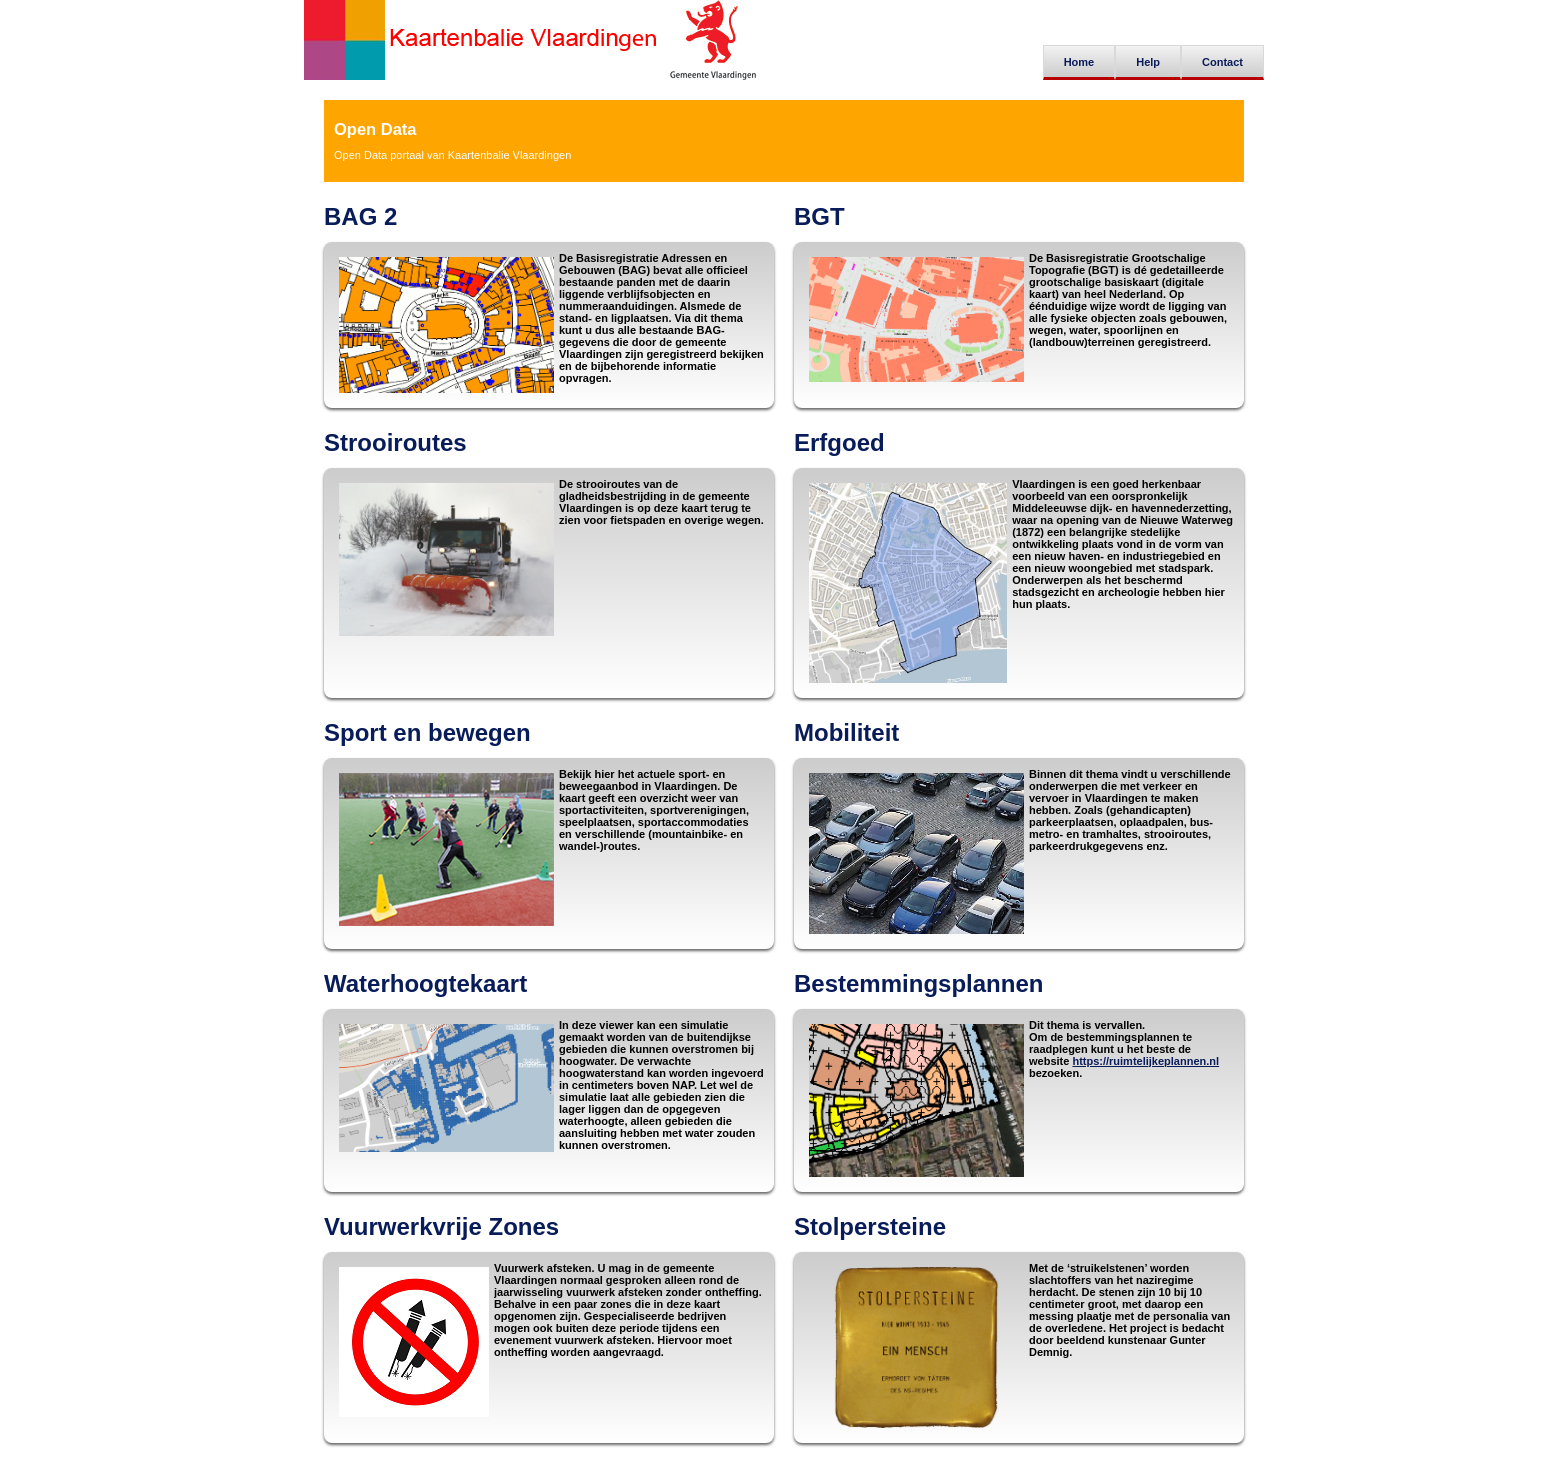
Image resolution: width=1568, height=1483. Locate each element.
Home (1079, 62)
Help (1148, 62)
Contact (1222, 62)
